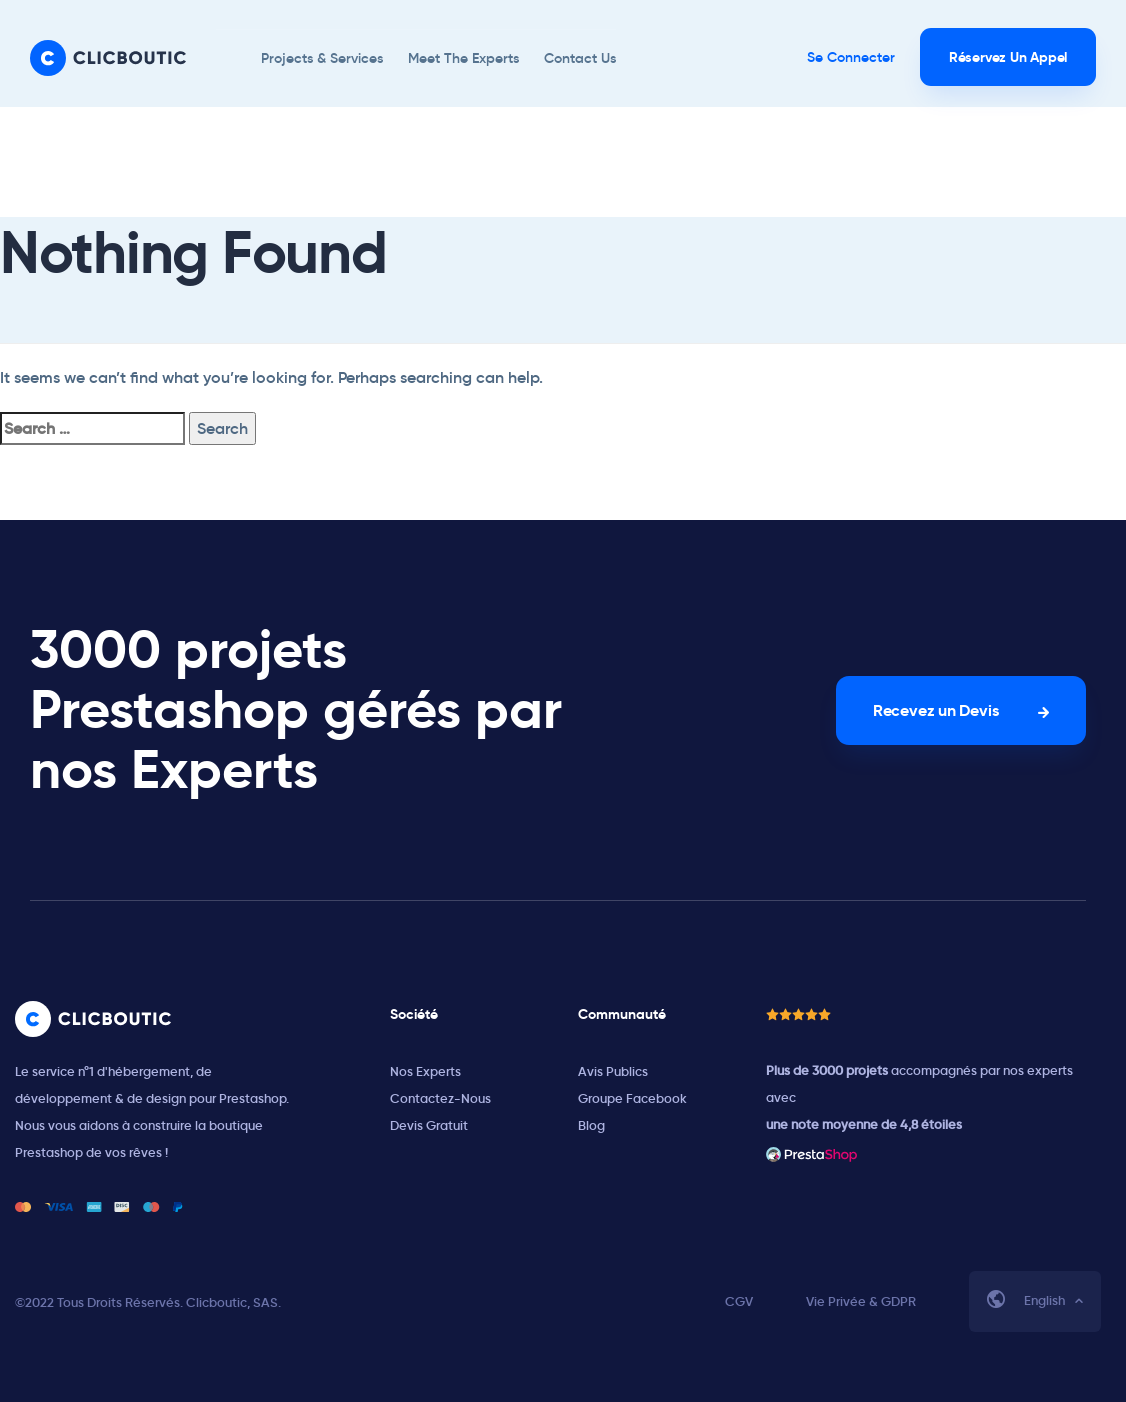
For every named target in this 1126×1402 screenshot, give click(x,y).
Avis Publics (613, 1071)
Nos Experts (425, 1071)
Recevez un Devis (935, 710)
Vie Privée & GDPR (861, 1301)
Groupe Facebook (632, 1098)
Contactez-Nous (440, 1098)
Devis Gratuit (429, 1125)
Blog (591, 1125)
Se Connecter (851, 57)
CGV (739, 1301)
